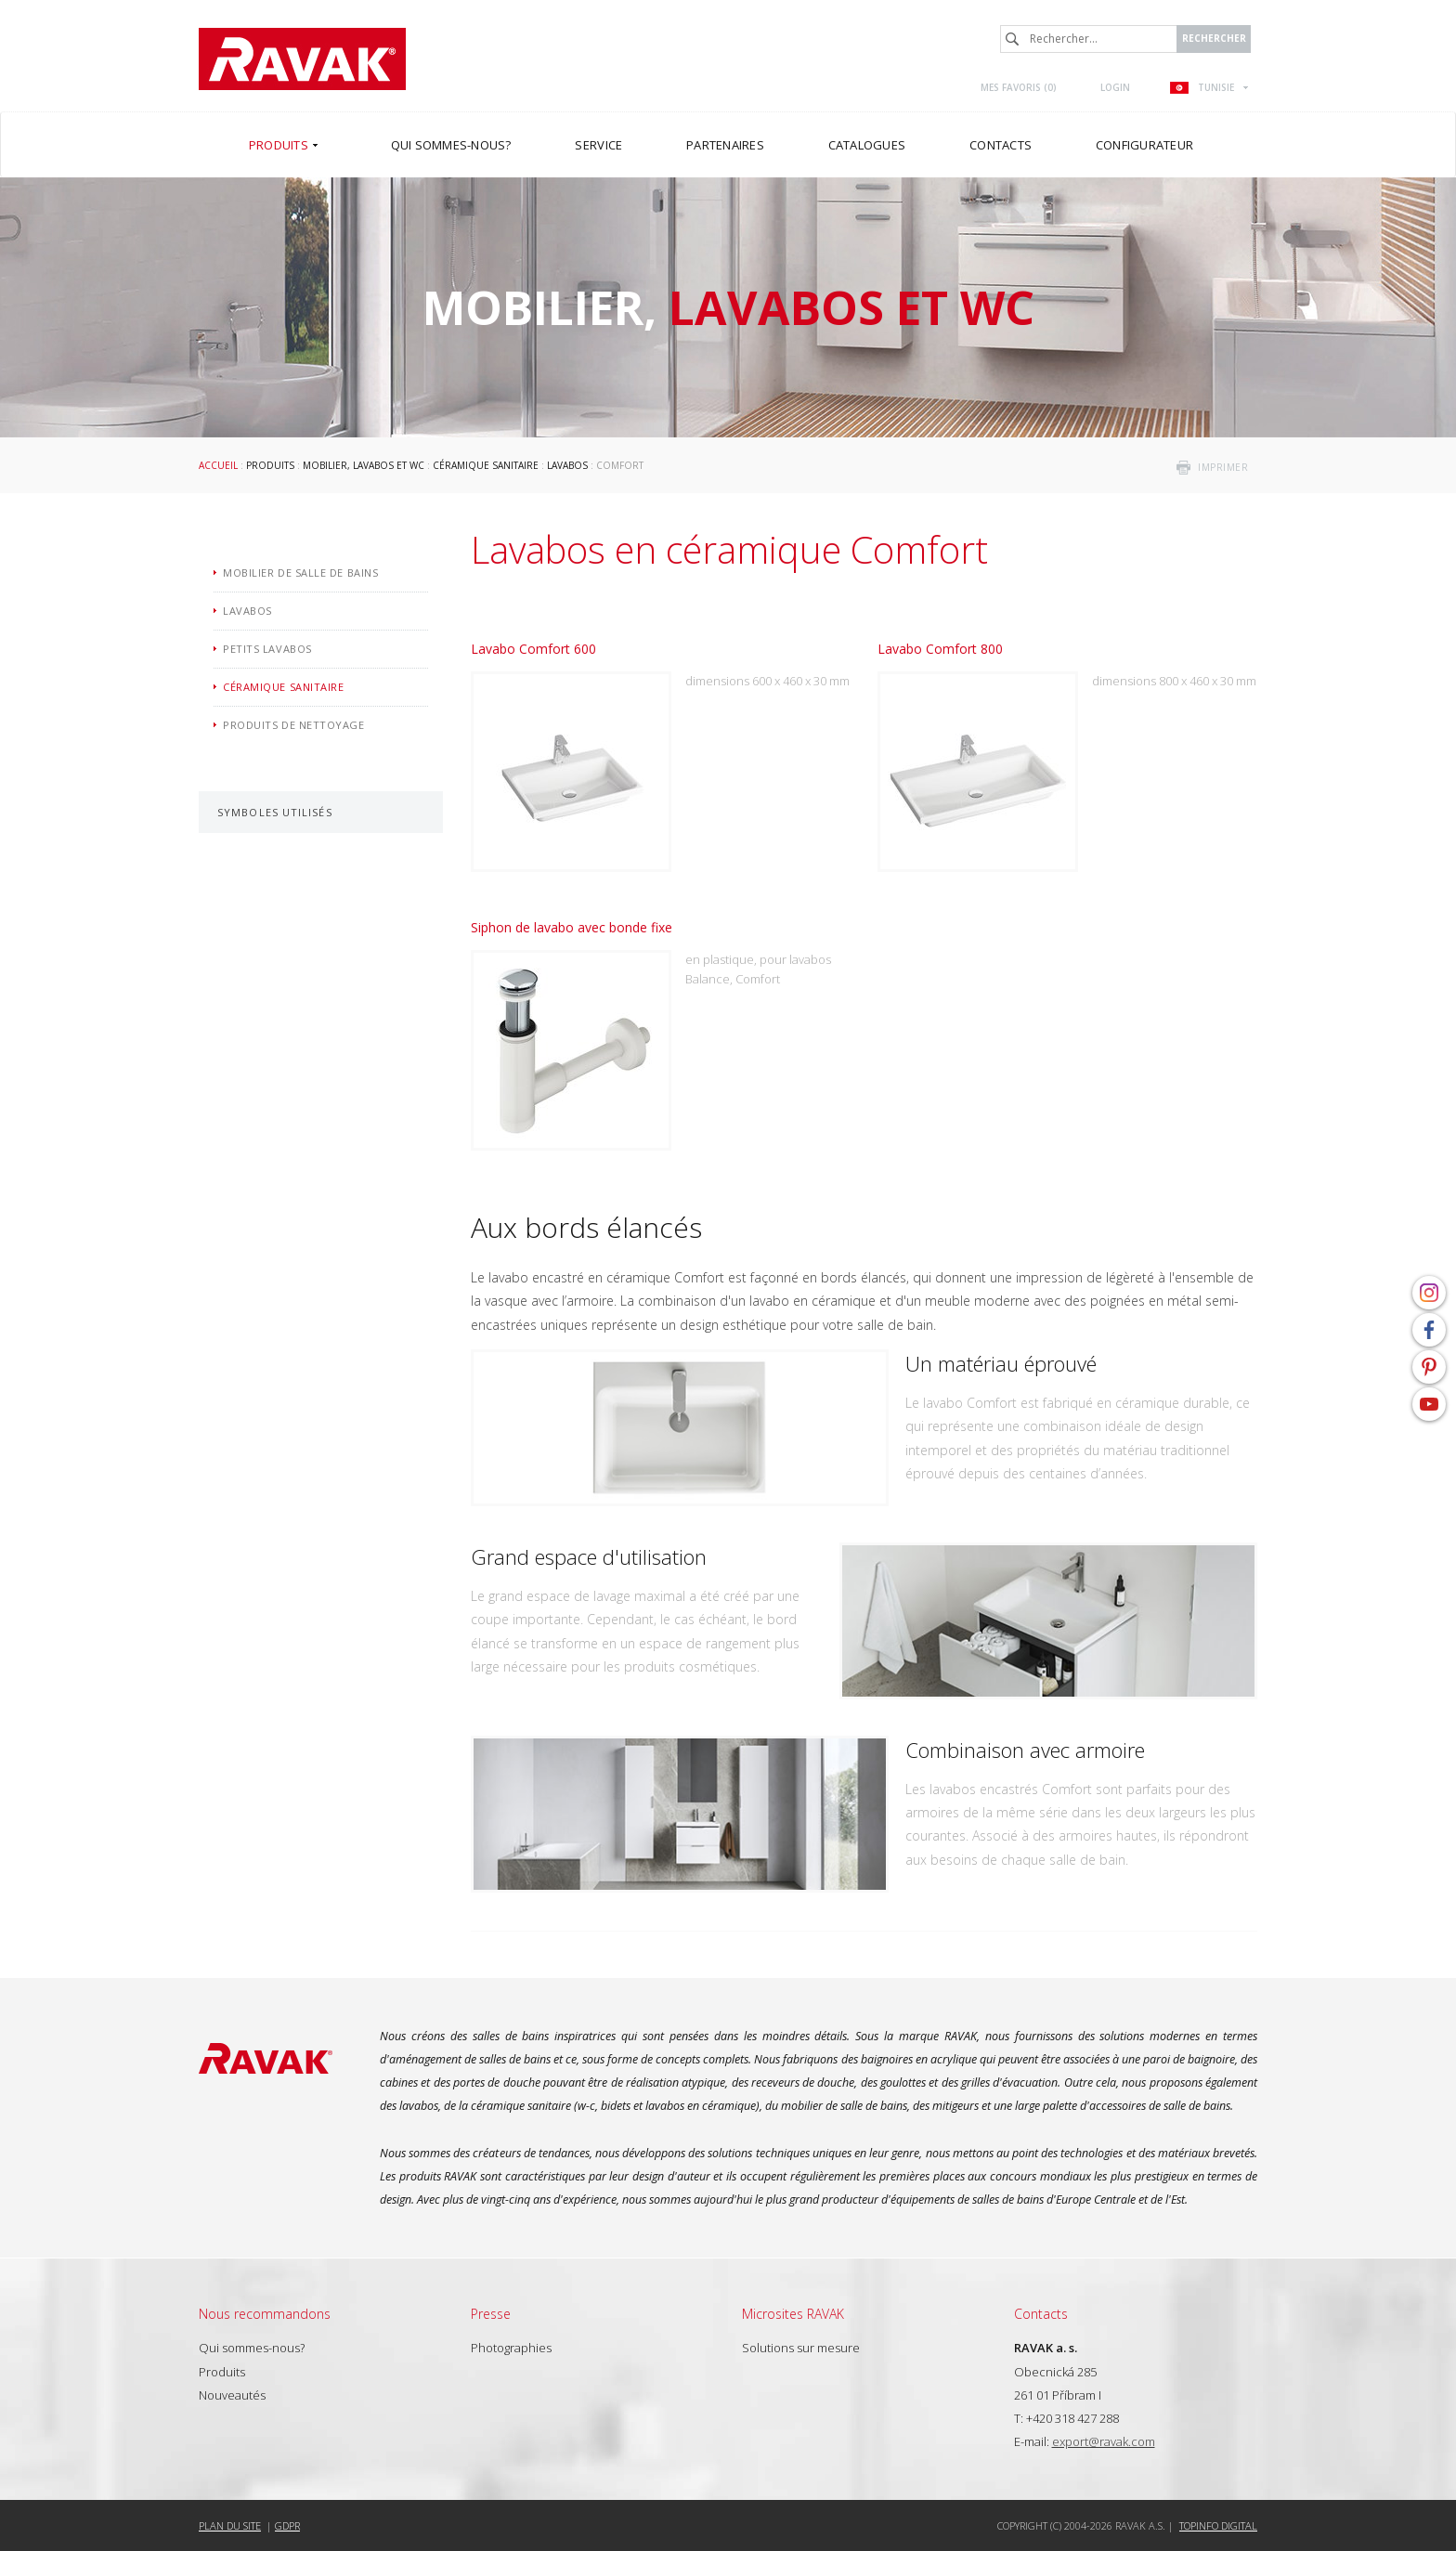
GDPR (287, 2525)
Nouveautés (232, 2395)
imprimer (1223, 467)
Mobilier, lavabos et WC (363, 465)
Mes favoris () (1019, 87)
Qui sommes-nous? (252, 2347)
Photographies (511, 2347)
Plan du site (230, 2525)
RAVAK (302, 59)
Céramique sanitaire (486, 465)
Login (1115, 87)
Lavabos (567, 465)
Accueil (218, 465)
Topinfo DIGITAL (1218, 2525)
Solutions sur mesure (801, 2347)
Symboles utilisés (274, 812)
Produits (270, 465)
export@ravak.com (1103, 2441)
